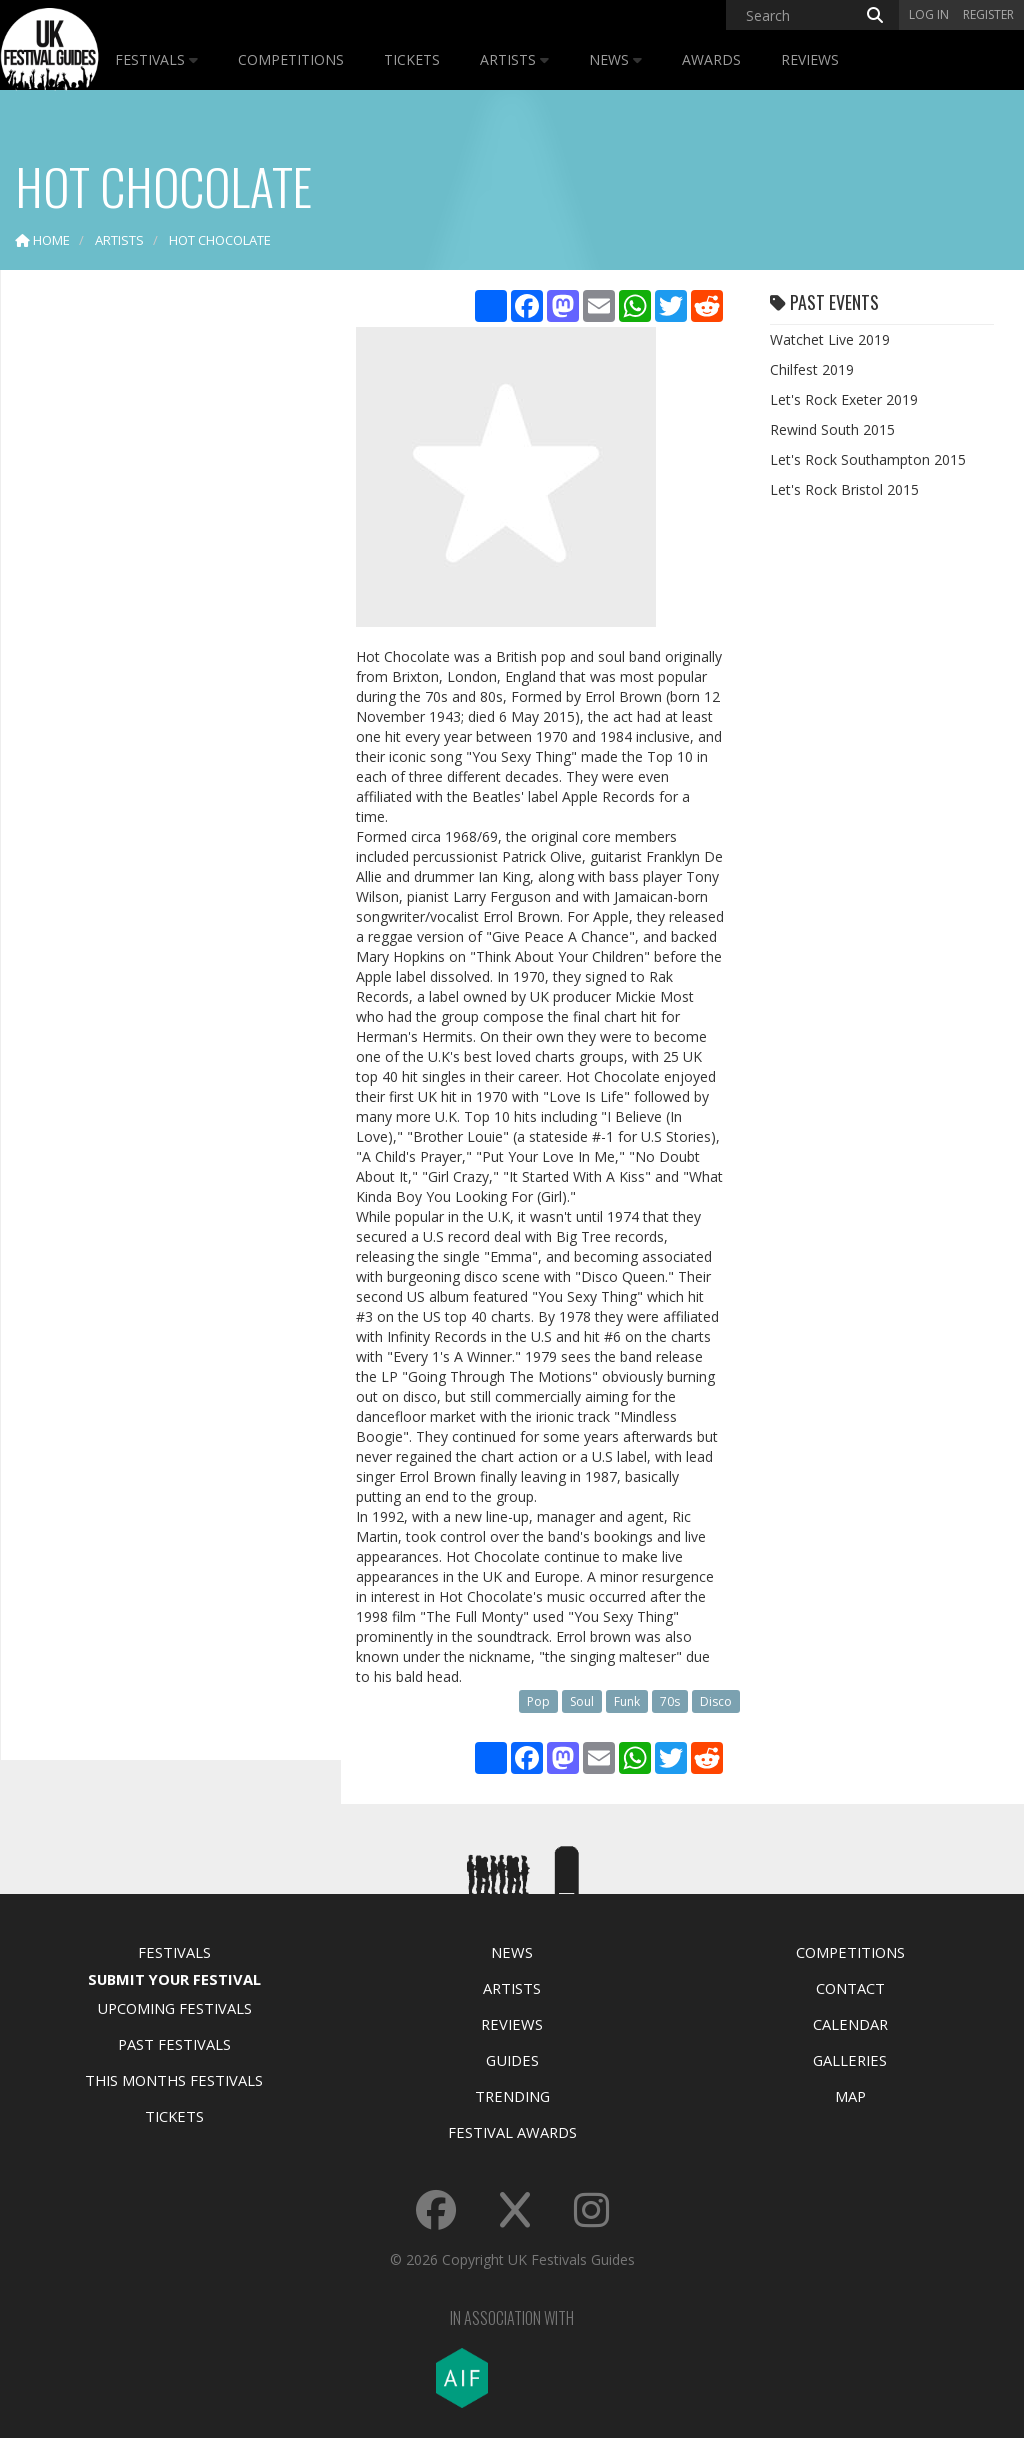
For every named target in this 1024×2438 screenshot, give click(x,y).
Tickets (412, 59)
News (615, 59)
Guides (512, 2060)
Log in (929, 14)
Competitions (291, 59)
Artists (514, 59)
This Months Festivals (174, 2080)
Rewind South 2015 (832, 429)
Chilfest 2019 (812, 369)
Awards (711, 59)
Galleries (850, 2060)
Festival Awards (512, 2132)
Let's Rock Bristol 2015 (844, 489)
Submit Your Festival (174, 1979)
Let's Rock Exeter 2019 (844, 399)
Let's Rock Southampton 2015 (868, 459)
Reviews (810, 59)
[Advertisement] (166, 600)
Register (988, 14)
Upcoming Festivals (174, 2008)
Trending (512, 2096)
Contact (850, 1988)
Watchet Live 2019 (830, 339)
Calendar (850, 2024)
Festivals (156, 59)
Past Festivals (174, 2044)
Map (850, 2096)
